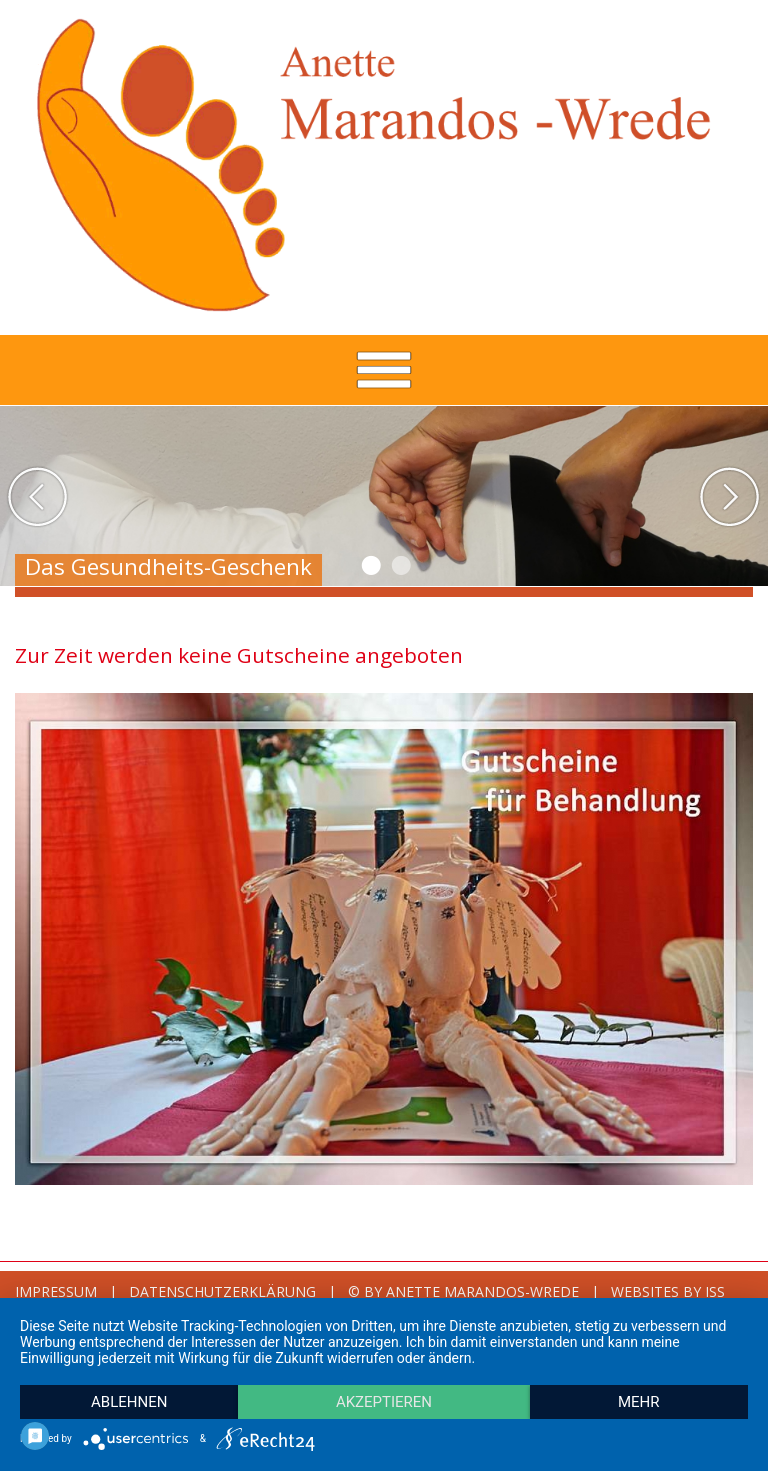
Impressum (56, 1291)
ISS (715, 1291)
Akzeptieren (384, 1402)
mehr (639, 1402)
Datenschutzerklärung (222, 1291)
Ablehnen (129, 1402)
